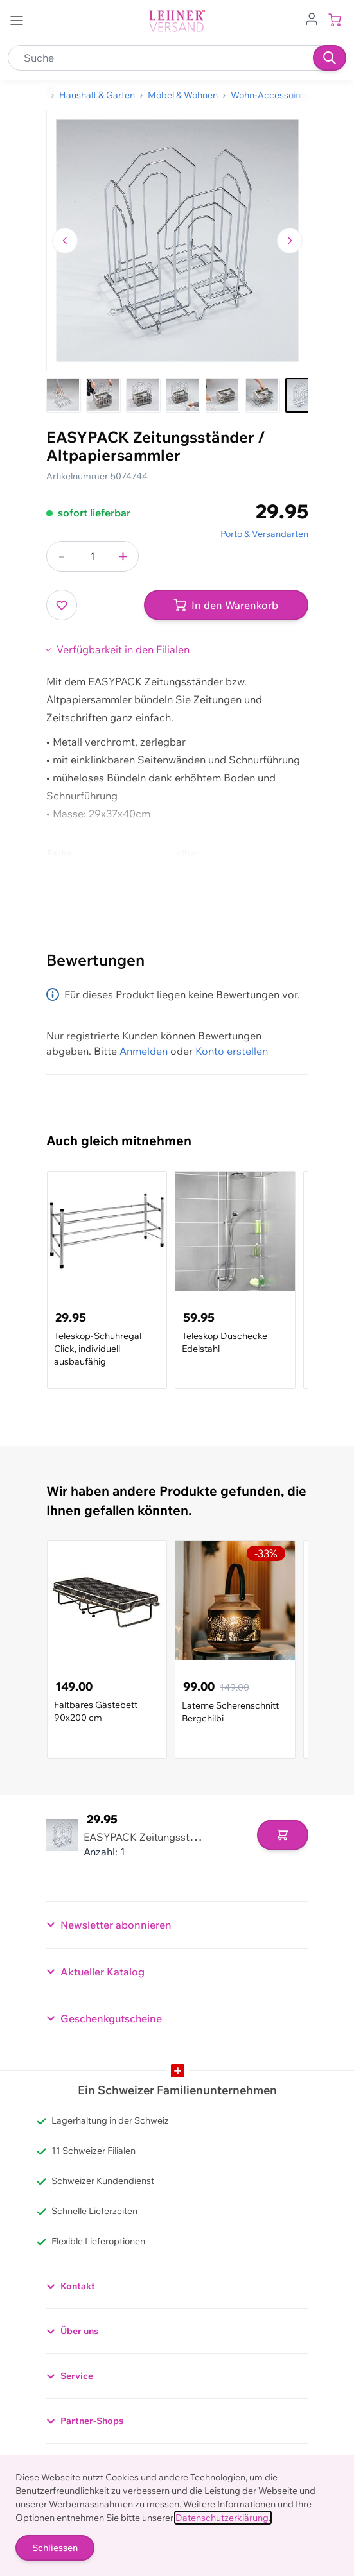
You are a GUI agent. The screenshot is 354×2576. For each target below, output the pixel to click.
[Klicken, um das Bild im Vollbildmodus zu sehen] (177, 240)
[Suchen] (329, 58)
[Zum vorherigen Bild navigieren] (65, 240)
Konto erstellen (231, 1051)
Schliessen (55, 2548)
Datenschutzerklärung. (222, 2517)
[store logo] (177, 21)
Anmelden (143, 1051)
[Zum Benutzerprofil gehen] (311, 18)
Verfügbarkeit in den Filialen (123, 649)
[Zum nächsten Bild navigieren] (290, 240)
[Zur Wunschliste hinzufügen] (61, 605)
